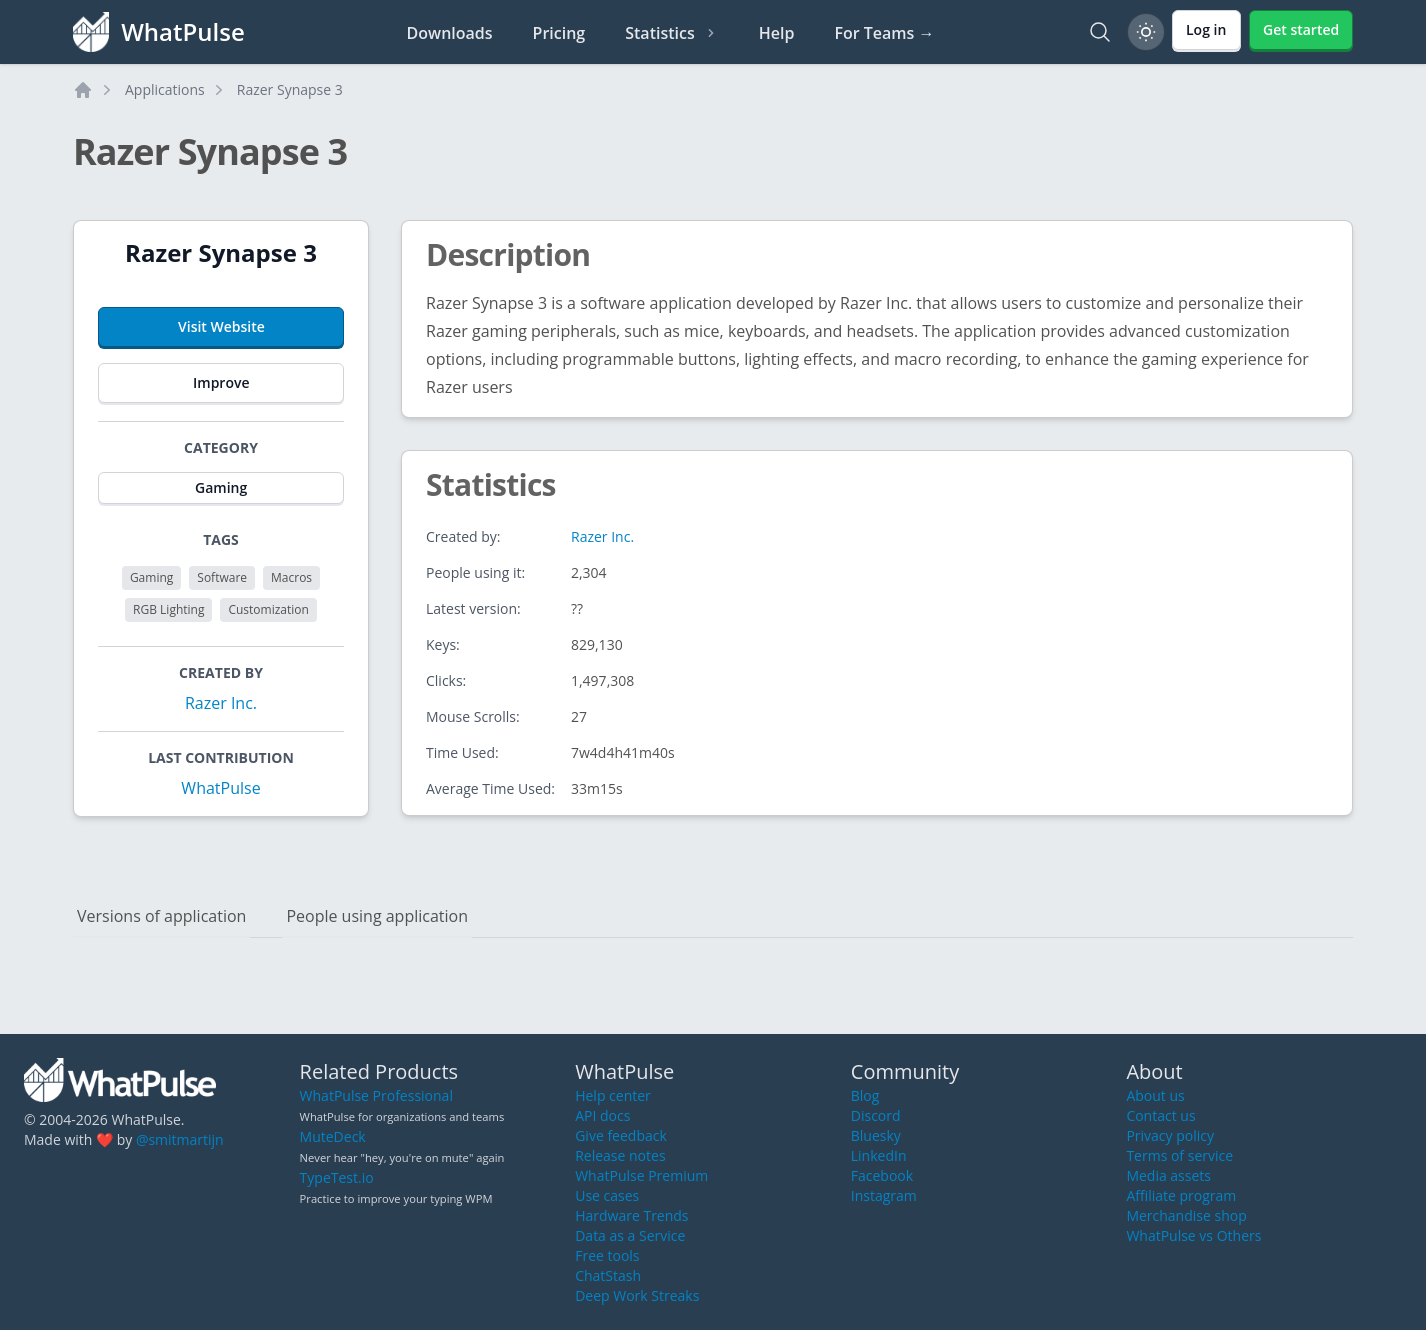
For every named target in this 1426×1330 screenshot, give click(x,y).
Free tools (607, 1255)
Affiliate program (1181, 1195)
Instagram (884, 1195)
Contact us (1160, 1115)
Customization (268, 609)
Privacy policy (1170, 1135)
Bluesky (876, 1135)
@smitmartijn (180, 1139)
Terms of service (1179, 1155)
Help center (613, 1095)
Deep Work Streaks (637, 1295)
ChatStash (608, 1275)
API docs (602, 1115)
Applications (165, 89)
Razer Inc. (221, 703)
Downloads (450, 33)
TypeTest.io (337, 1177)
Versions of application (161, 916)
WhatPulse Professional (376, 1095)
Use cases (607, 1195)
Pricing (559, 33)
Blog (865, 1095)
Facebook (882, 1175)
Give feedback (621, 1135)
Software (222, 577)
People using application (377, 916)
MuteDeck (333, 1136)
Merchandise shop (1186, 1215)
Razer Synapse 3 (290, 89)
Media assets (1168, 1175)
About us (1155, 1095)
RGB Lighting (168, 609)
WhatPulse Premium (641, 1175)
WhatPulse (220, 788)
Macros (291, 577)
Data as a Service (630, 1235)
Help (777, 33)
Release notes (620, 1155)
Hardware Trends (631, 1215)
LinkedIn (879, 1155)
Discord (876, 1115)
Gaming (151, 577)
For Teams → (884, 33)
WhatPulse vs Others (1193, 1235)
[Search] (1100, 32)
